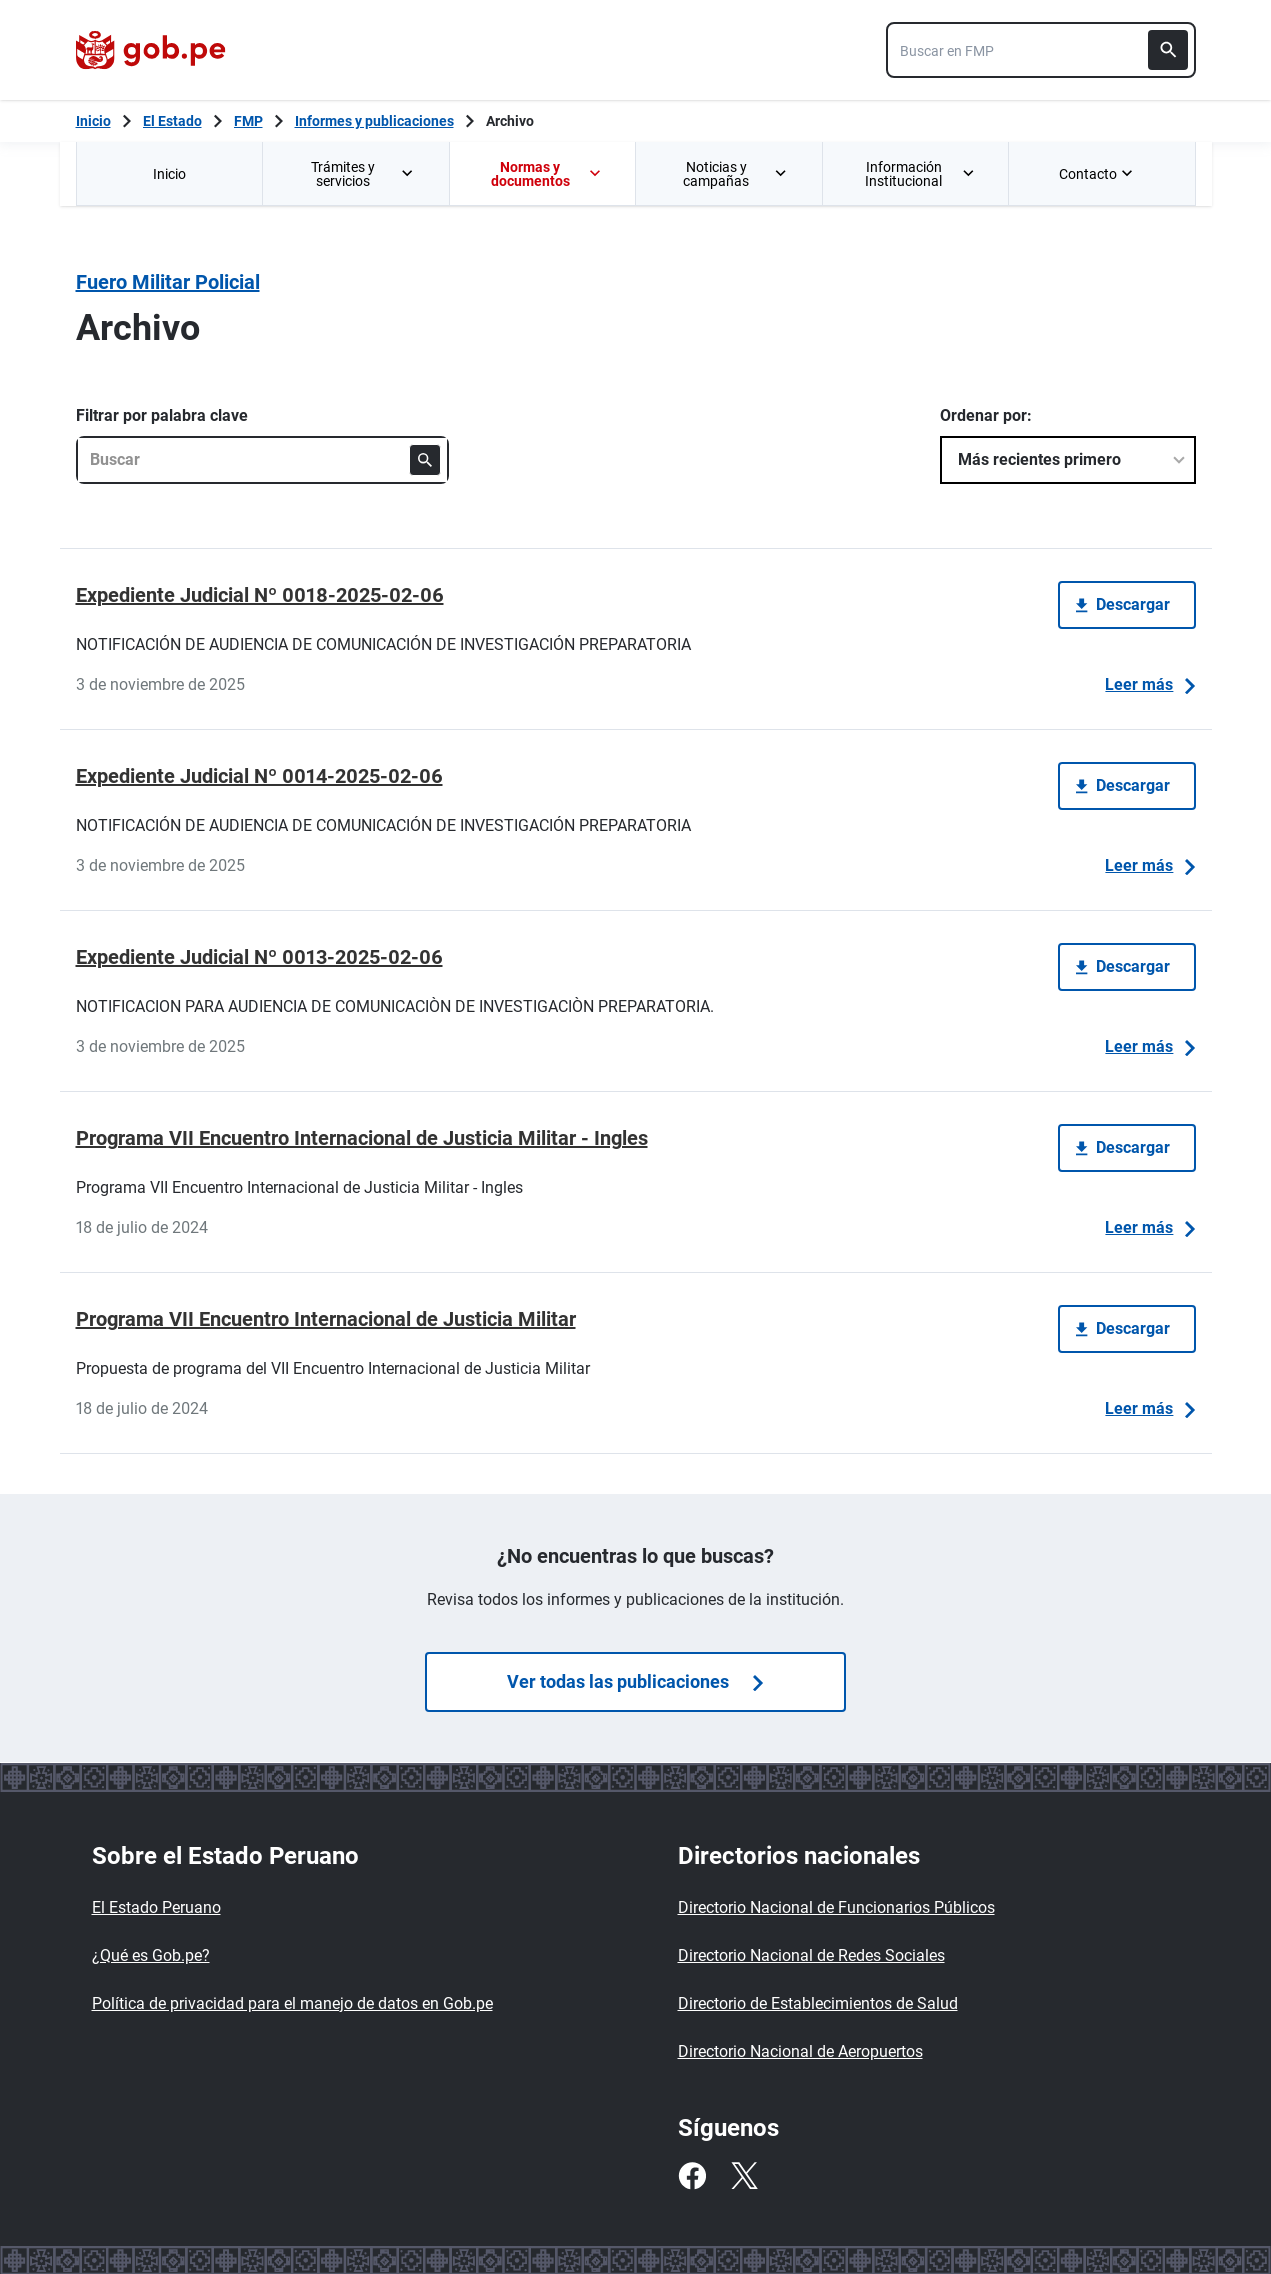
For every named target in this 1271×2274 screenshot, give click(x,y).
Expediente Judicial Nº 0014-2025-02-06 (259, 776)
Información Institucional (920, 174)
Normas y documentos (547, 174)
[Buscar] (1168, 50)
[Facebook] (692, 2176)
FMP (248, 121)
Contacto (1098, 174)
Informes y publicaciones (374, 121)
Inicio (169, 174)
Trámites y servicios (364, 174)
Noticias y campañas (736, 174)
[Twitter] (744, 2176)
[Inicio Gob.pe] (93, 121)
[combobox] (1041, 50)
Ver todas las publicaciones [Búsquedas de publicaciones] (635, 1681)
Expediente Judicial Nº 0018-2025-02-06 (260, 595)
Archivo (510, 121)
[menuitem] (169, 173)
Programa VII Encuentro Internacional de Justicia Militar (326, 1319)
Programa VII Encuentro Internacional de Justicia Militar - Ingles (362, 1138)
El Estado (172, 121)
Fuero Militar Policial (168, 282)
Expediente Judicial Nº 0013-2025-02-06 (259, 957)
